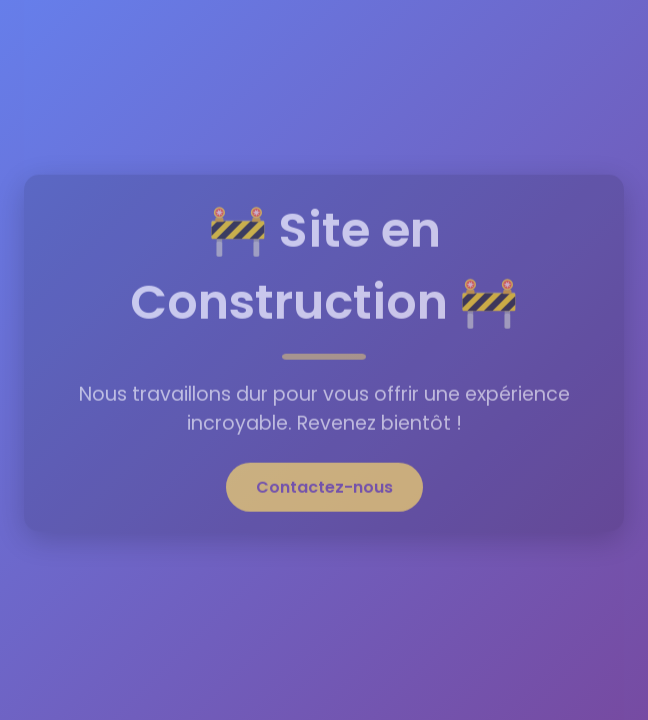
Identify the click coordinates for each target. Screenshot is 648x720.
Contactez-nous (324, 484)
